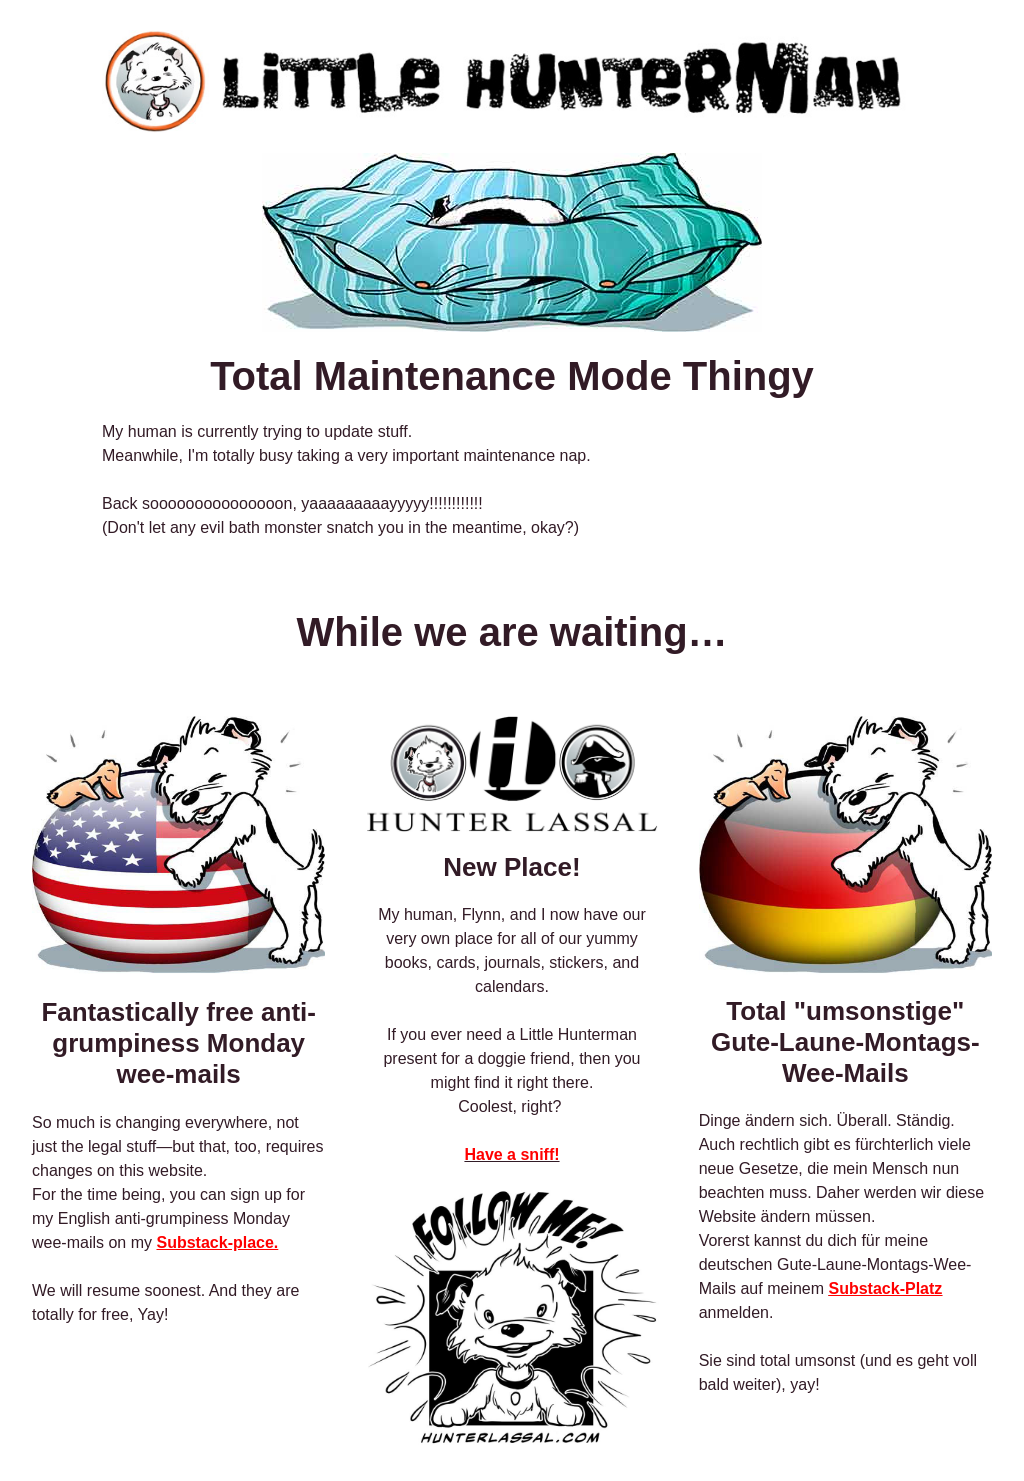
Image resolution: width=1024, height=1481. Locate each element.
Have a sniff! (511, 1154)
